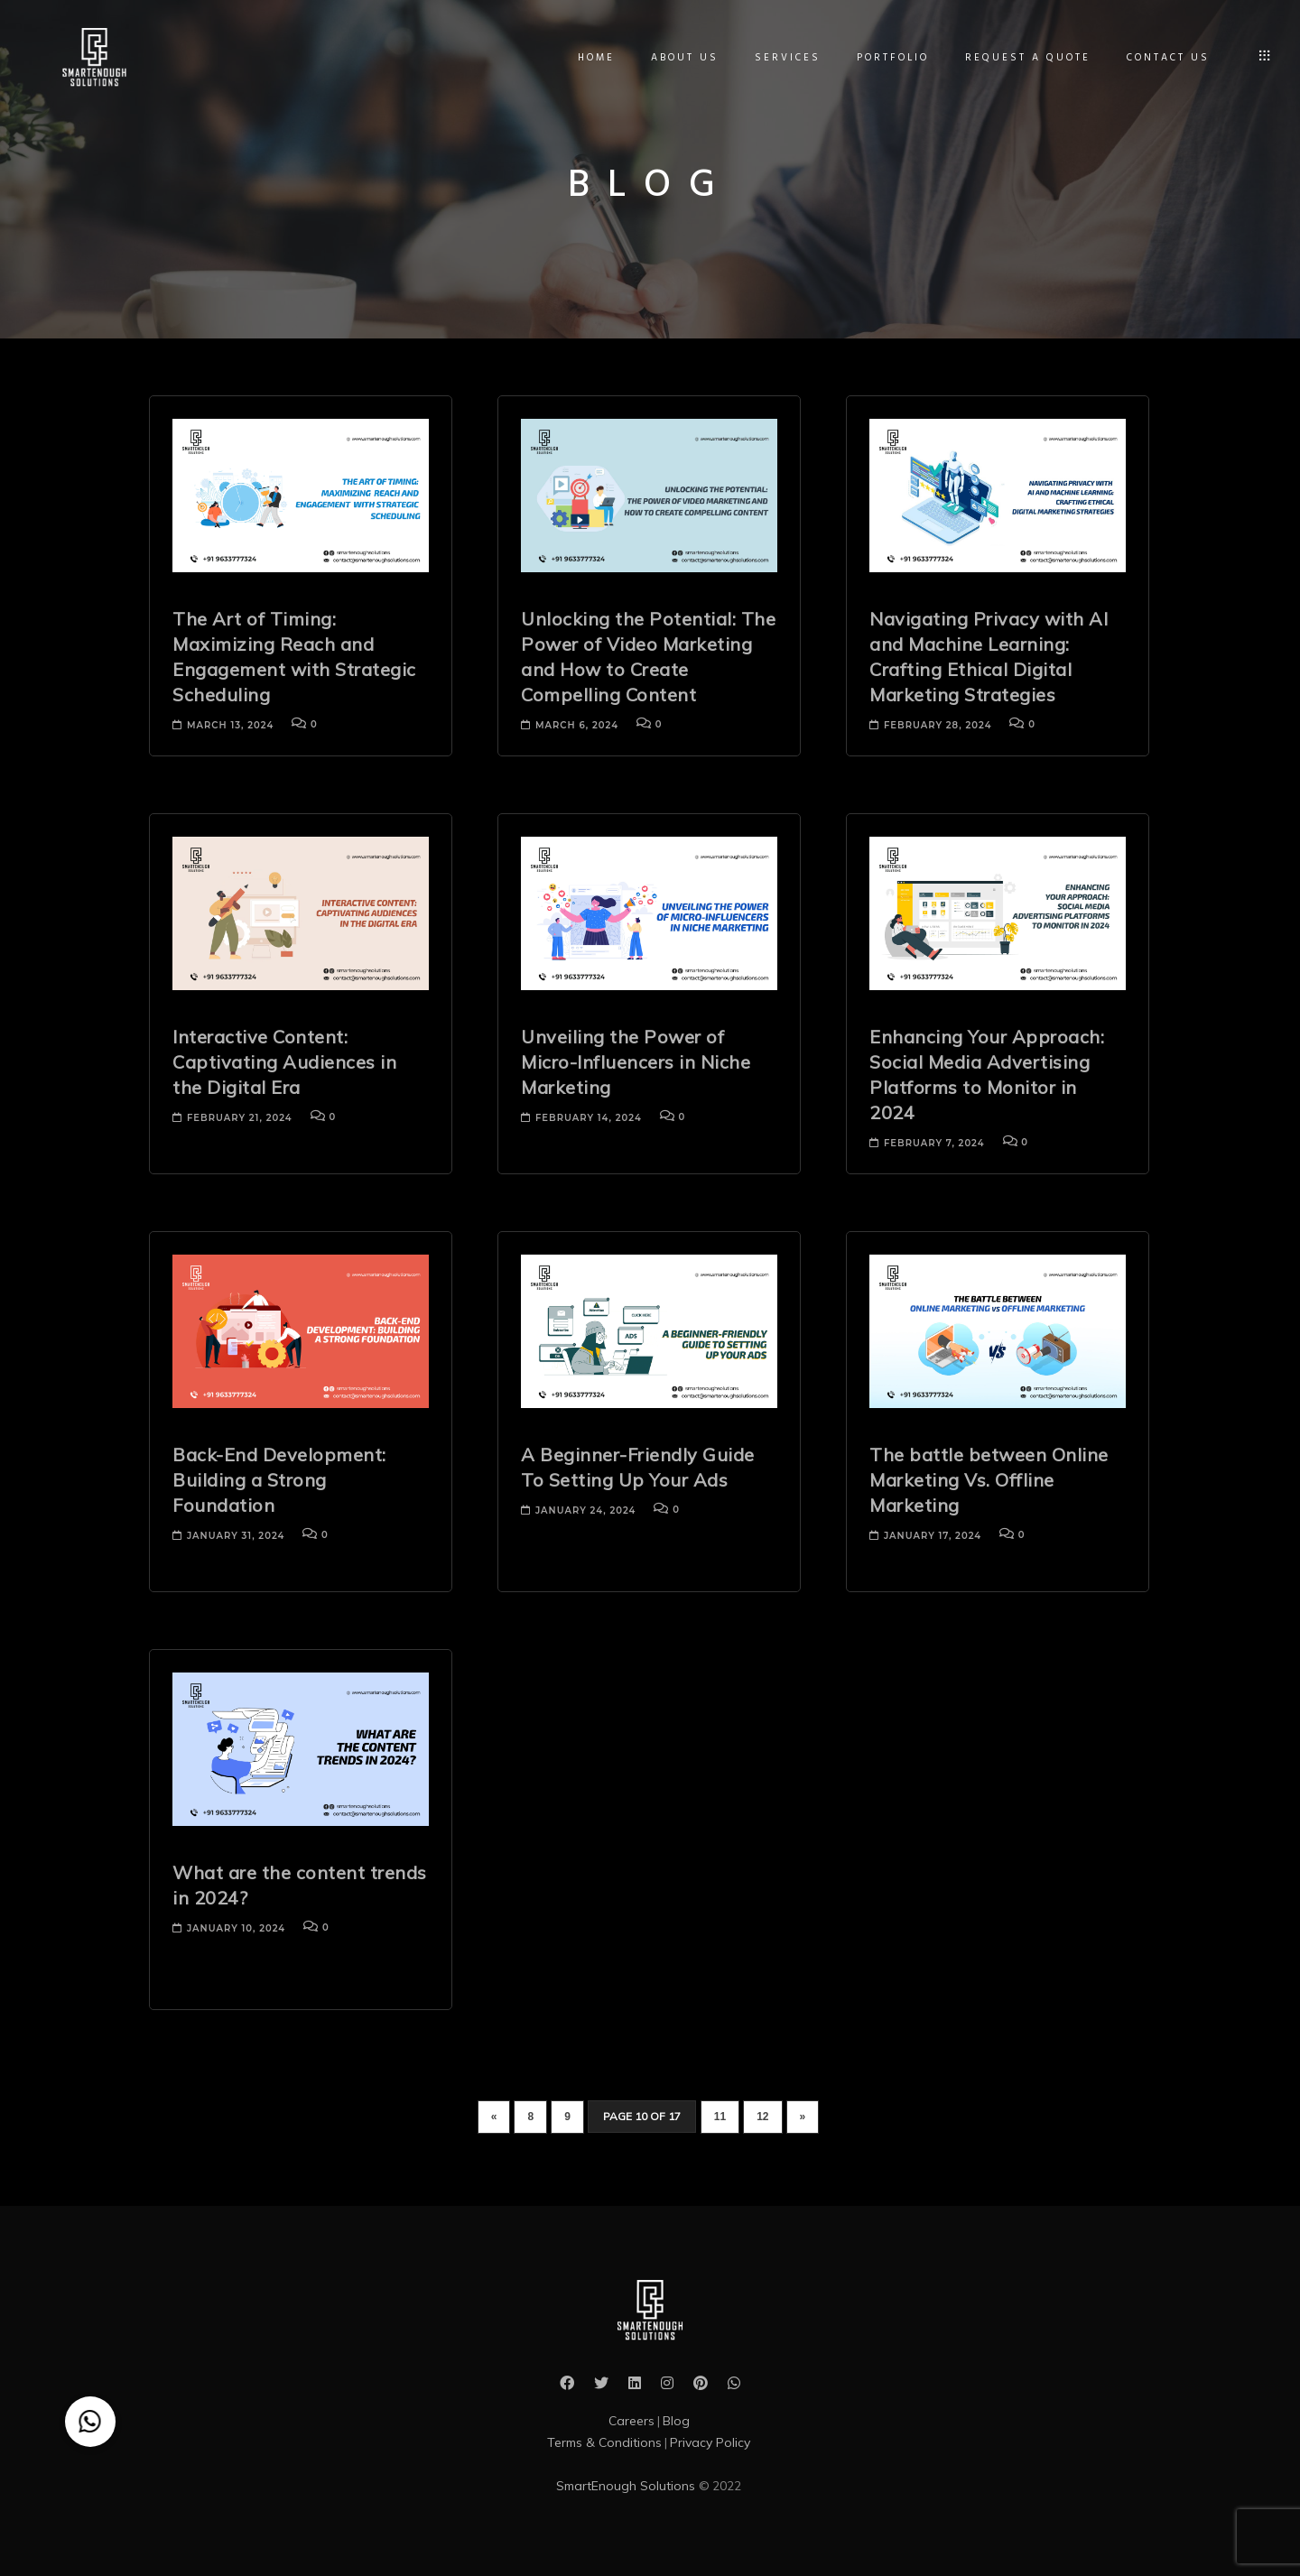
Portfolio (888, 58)
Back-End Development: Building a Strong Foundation (279, 1479)
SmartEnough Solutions (627, 2486)
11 (720, 2116)
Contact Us (1163, 58)
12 (762, 2116)
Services (783, 58)
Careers (631, 2421)
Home (591, 58)
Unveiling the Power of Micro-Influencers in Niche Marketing (635, 1061)
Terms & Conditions (604, 2442)
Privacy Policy (710, 2442)
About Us (680, 58)
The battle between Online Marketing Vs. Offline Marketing (989, 1479)
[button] (90, 2421)
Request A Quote (1023, 58)
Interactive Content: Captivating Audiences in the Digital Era (284, 1061)
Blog (676, 2421)
